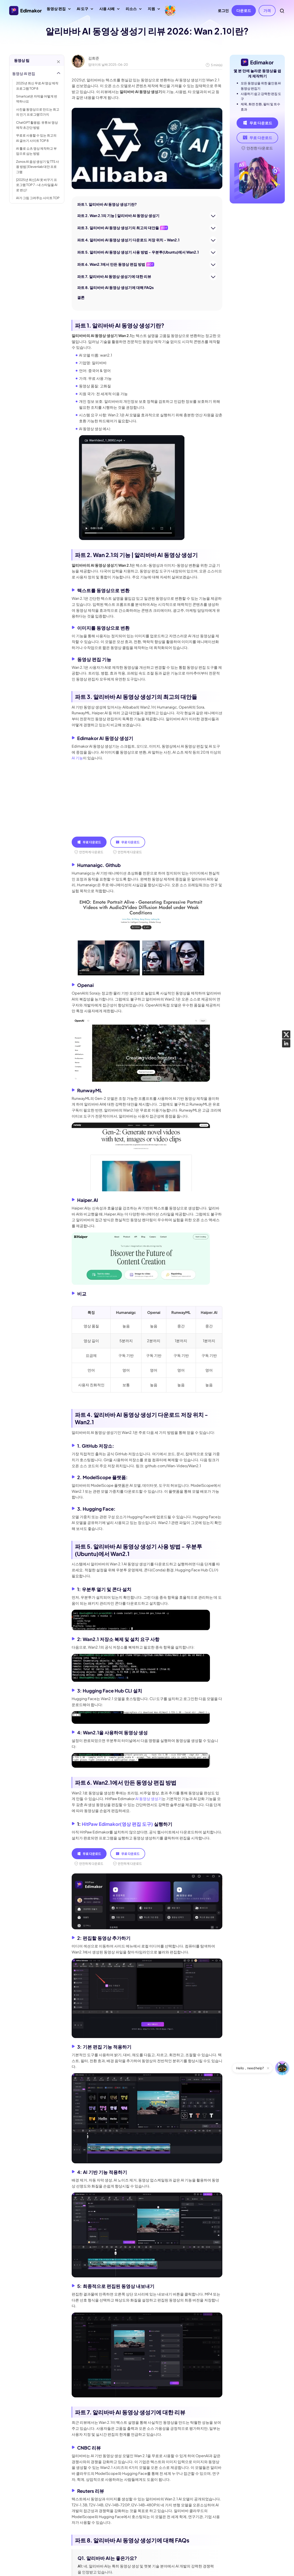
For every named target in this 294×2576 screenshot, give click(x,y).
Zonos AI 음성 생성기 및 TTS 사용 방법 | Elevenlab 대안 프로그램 (37, 166)
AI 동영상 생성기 (148, 1798)
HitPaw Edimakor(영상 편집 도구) (117, 1824)
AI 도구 (85, 10)
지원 (154, 10)
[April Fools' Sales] (170, 10)
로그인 (223, 10)
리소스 (133, 10)
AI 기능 (77, 757)
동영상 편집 (59, 10)
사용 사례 (109, 10)
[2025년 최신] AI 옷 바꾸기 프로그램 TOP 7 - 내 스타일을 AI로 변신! (36, 184)
